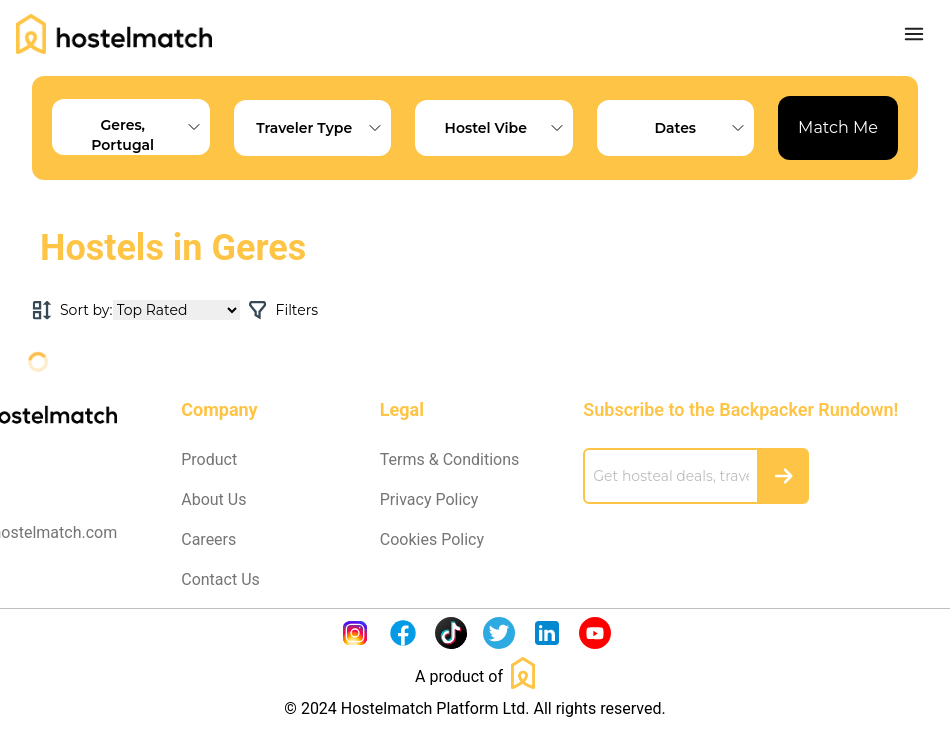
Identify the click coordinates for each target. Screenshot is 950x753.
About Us (213, 499)
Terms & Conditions (450, 459)
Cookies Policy (432, 539)
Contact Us (220, 579)
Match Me (838, 127)
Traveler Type (323, 128)
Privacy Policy (429, 499)
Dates (704, 128)
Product (209, 459)
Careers (208, 539)
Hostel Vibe (509, 128)
